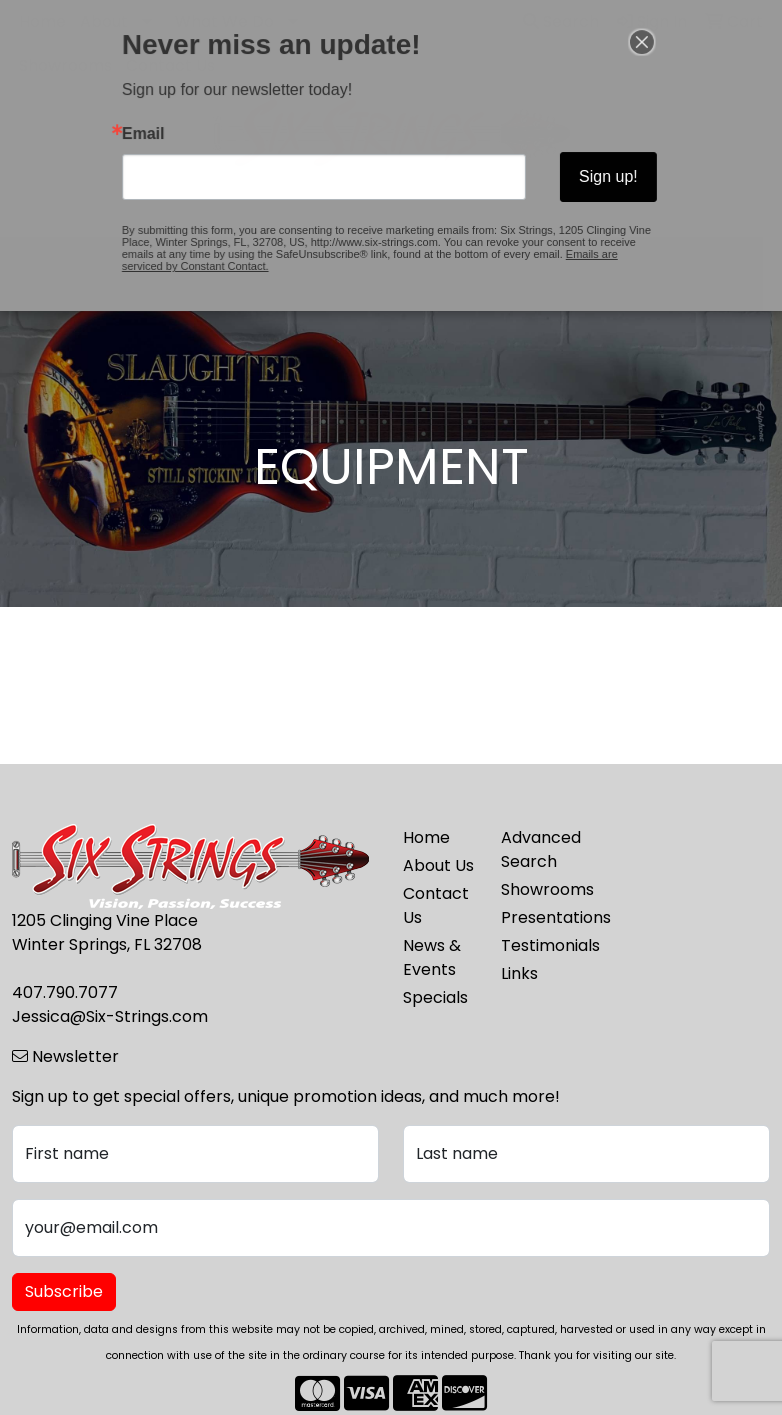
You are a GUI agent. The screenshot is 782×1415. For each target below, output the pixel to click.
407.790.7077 (65, 992)
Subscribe (64, 1291)
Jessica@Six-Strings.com (110, 1016)
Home (426, 837)
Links (519, 973)
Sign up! (580, 173)
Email (174, 137)
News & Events (432, 957)
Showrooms (538, 889)
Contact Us (436, 905)
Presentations (538, 917)
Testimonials (538, 945)
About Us (438, 865)
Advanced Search (538, 849)
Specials (435, 997)
